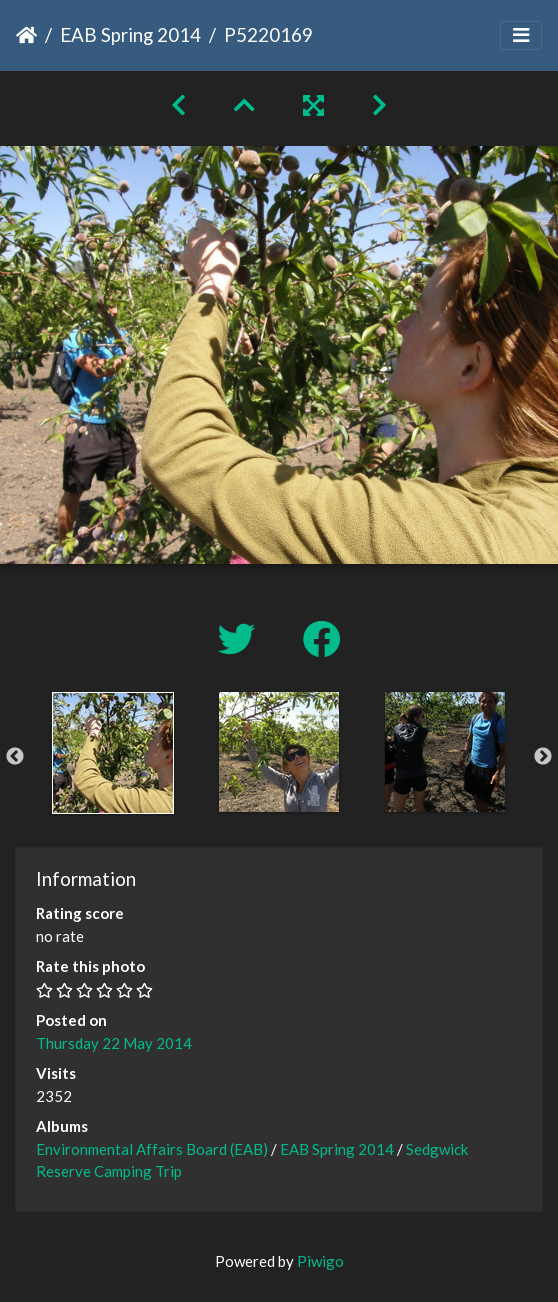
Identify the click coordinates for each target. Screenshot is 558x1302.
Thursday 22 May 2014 (114, 1043)
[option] (113, 753)
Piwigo (320, 1261)
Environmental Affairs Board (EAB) (152, 1149)
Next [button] (543, 757)
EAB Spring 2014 (130, 34)
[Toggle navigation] (521, 35)
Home (26, 35)
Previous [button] (15, 757)
